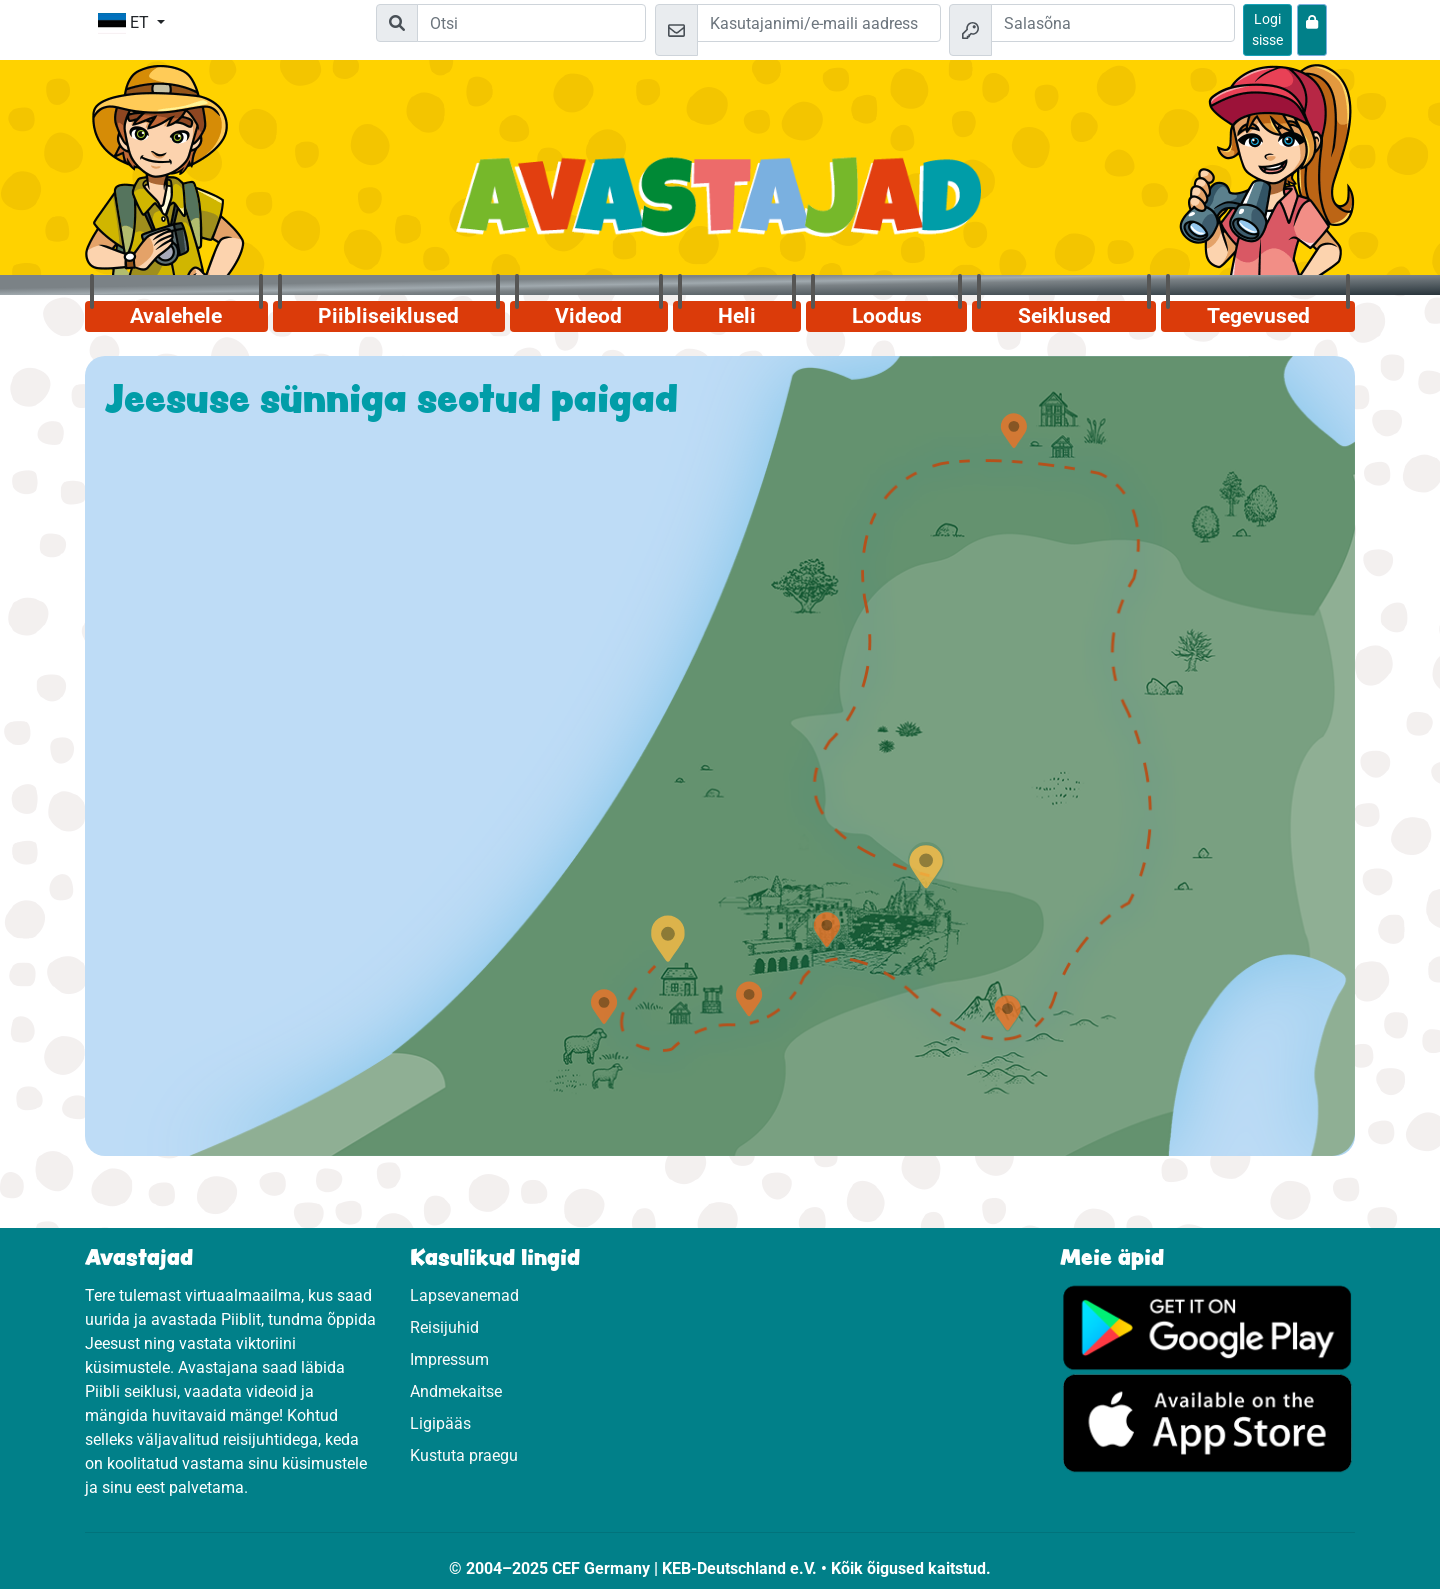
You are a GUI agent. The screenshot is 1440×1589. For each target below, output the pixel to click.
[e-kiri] (819, 23)
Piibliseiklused (388, 316)
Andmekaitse (456, 1391)
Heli (737, 316)
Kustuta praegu (464, 1455)
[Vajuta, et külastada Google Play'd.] (1207, 1326)
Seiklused (1064, 316)
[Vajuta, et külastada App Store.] (1207, 1422)
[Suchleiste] (531, 23)
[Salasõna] (1113, 23)
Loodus (887, 316)
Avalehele (176, 316)
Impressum (449, 1359)
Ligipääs (440, 1423)
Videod (588, 316)
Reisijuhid (444, 1327)
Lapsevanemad (464, 1295)
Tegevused (1258, 316)
